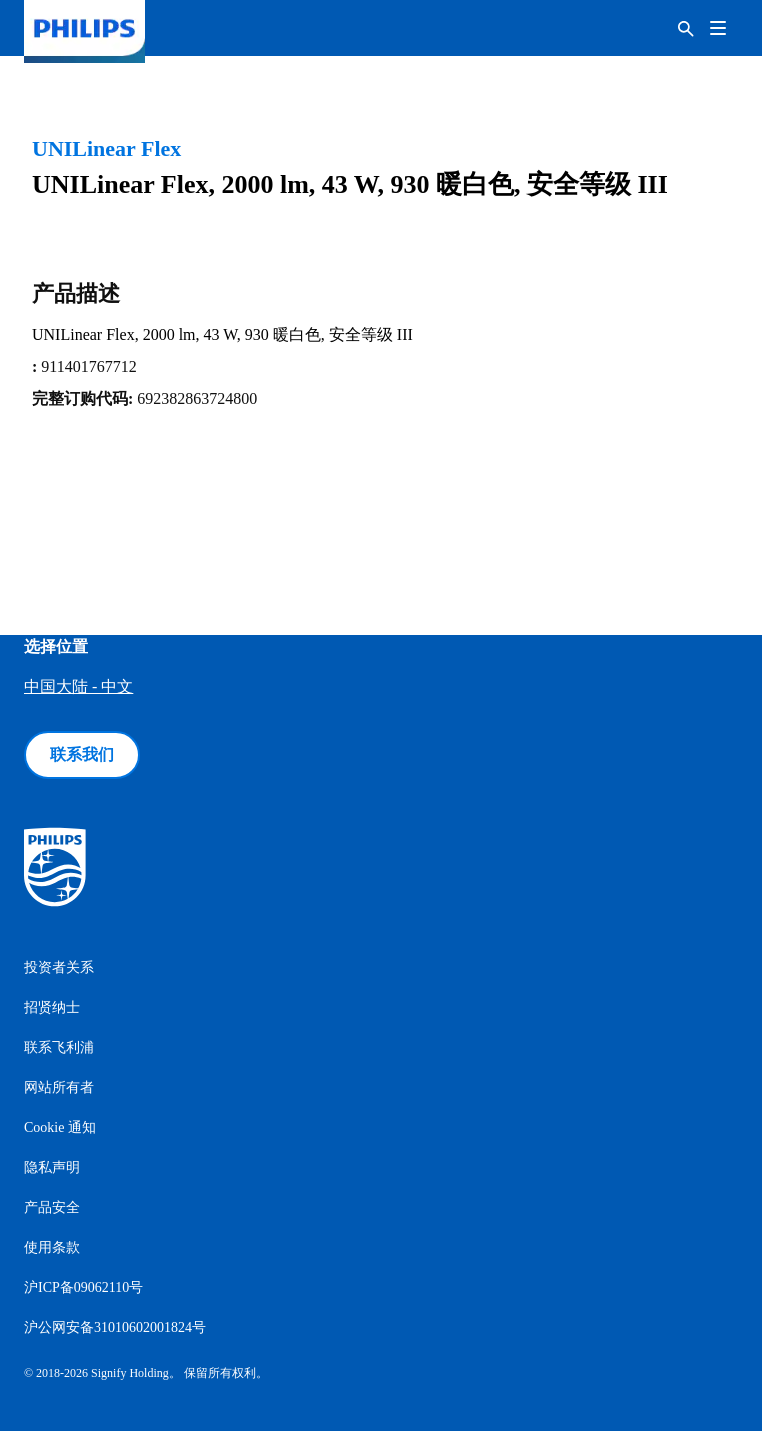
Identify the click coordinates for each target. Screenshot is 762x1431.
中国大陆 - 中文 (78, 686)
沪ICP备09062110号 (83, 1287)
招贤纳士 (52, 1007)
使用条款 (52, 1247)
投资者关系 (59, 967)
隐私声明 (52, 1167)
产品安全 (52, 1207)
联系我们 (82, 754)
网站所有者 (59, 1087)
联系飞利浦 (59, 1047)
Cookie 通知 (60, 1127)
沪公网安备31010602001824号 (115, 1327)
